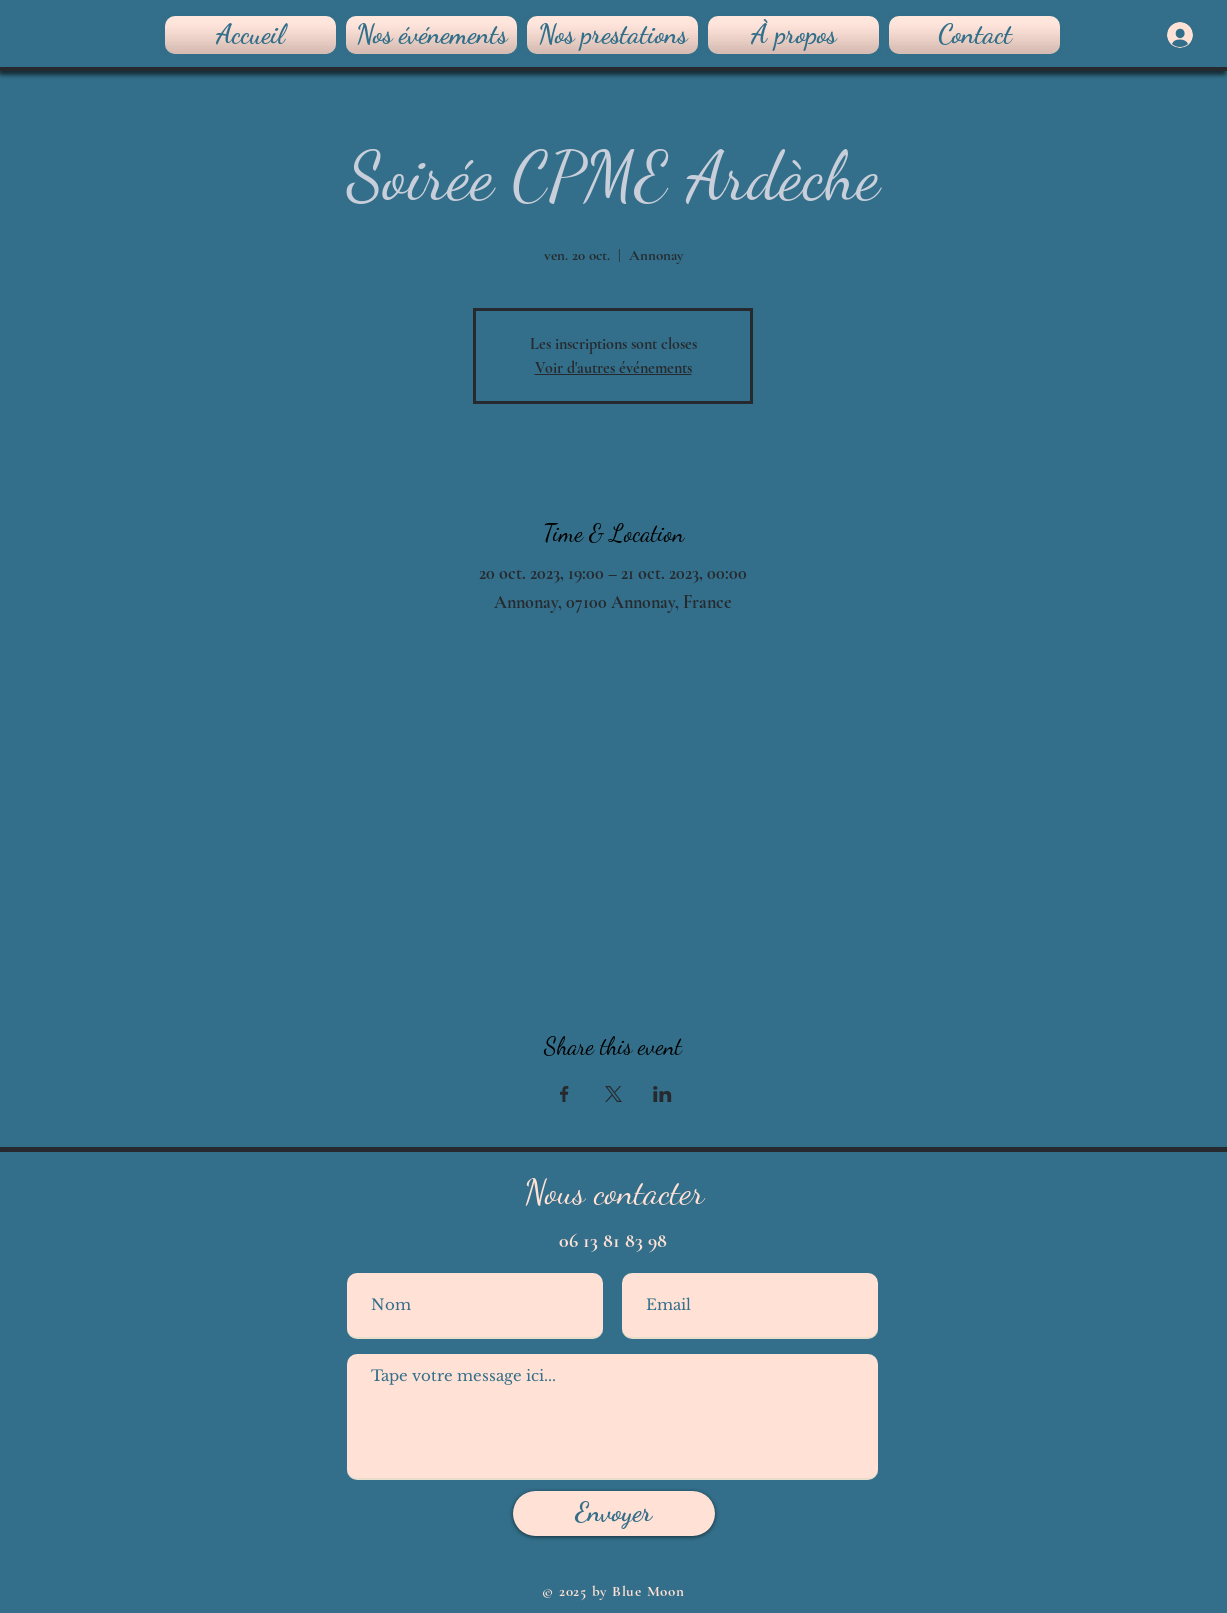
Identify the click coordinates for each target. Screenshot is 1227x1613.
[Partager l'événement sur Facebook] (564, 1094)
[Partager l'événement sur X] (613, 1094)
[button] (612, 35)
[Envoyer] (614, 1513)
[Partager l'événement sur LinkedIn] (662, 1094)
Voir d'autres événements (613, 368)
